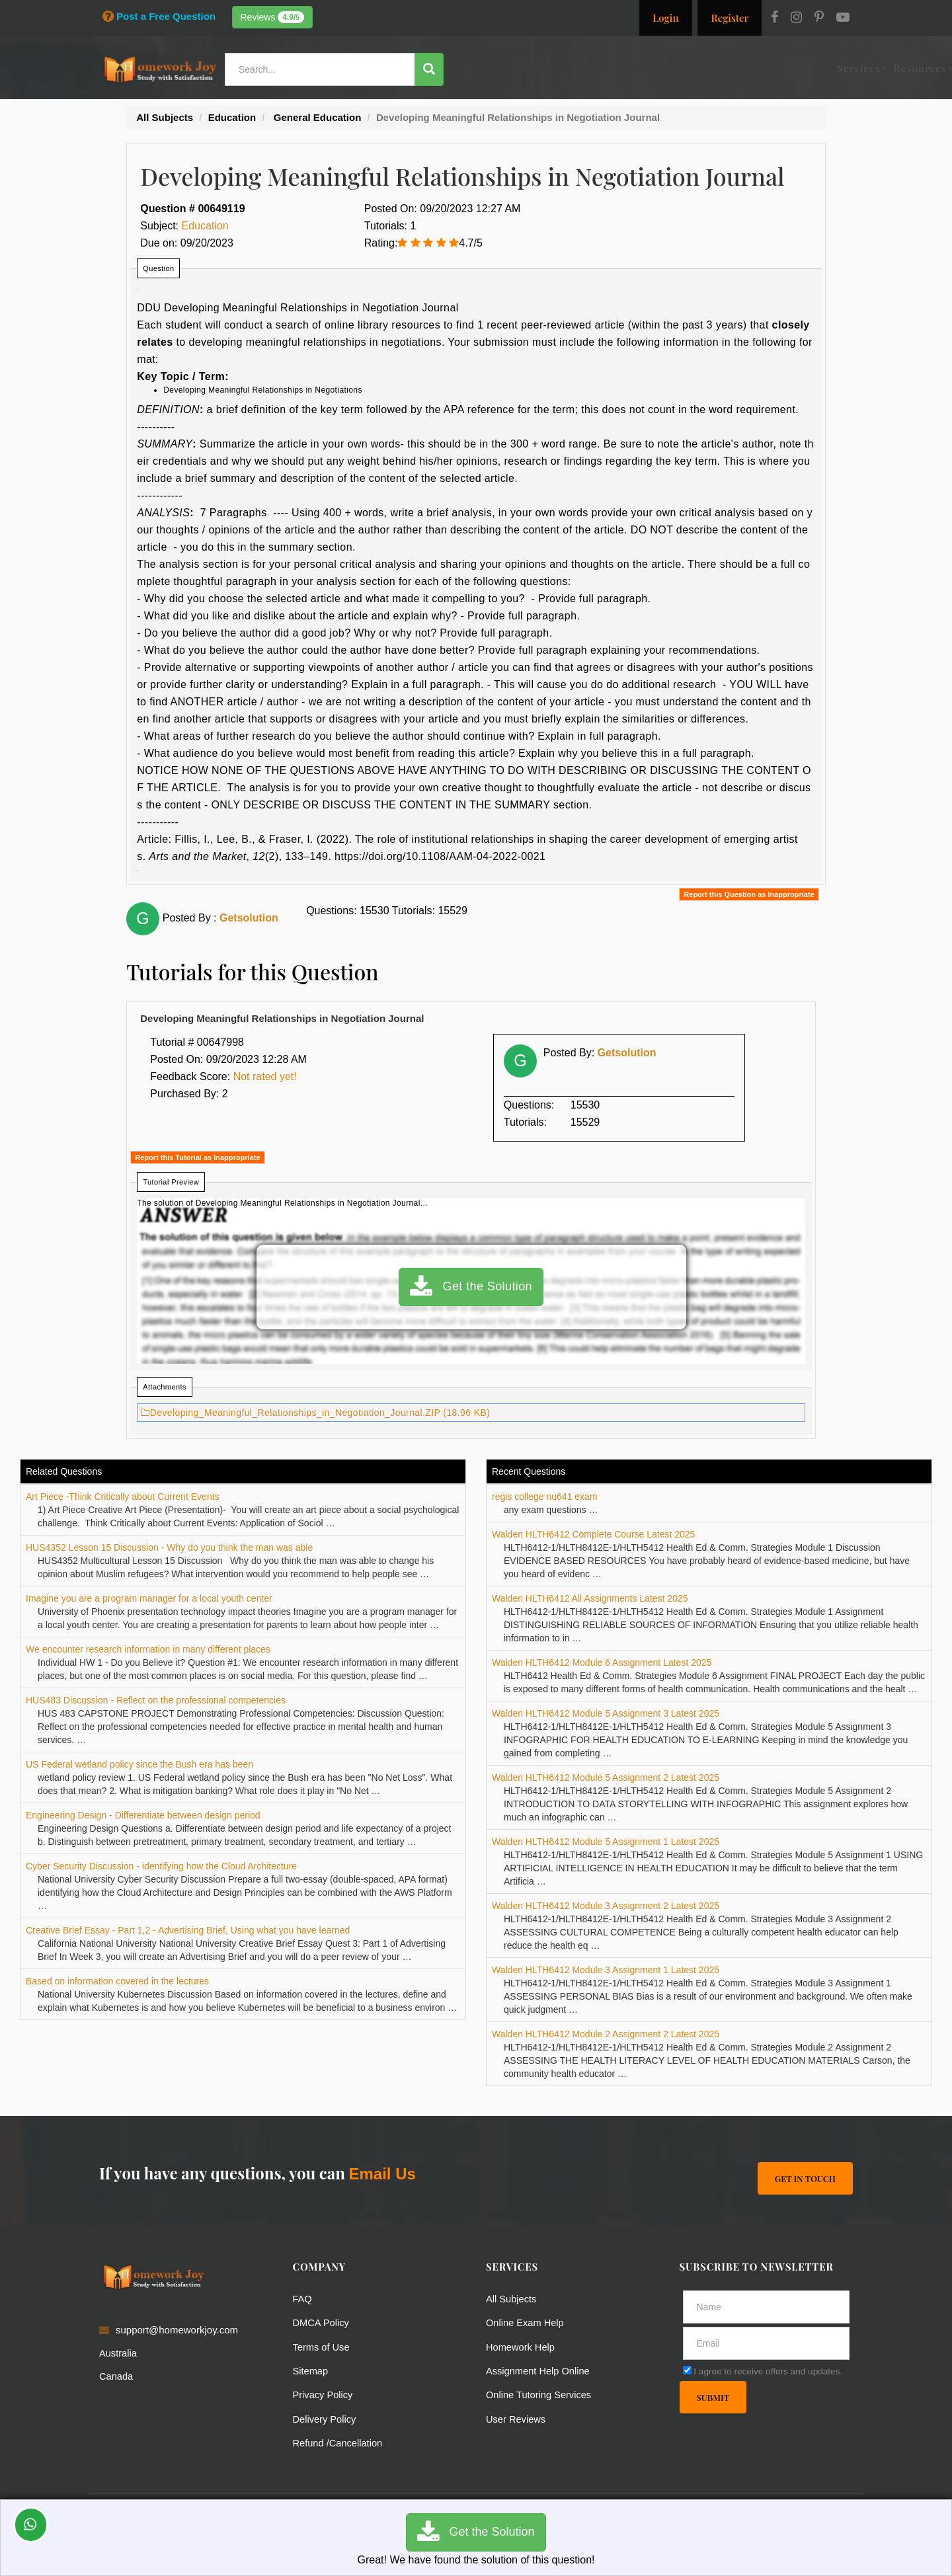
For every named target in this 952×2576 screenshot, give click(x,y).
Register (729, 17)
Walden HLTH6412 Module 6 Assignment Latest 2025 (601, 1662)
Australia (118, 2353)
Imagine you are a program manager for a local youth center (149, 1598)
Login (665, 17)
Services (502, 68)
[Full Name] (766, 2306)
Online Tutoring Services (540, 2394)
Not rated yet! (265, 1076)
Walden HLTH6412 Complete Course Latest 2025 (593, 1534)
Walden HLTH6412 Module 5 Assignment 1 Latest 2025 (605, 1841)
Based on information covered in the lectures (117, 1981)
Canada (116, 2376)
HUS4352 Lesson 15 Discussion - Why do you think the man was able (169, 1547)
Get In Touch (805, 2178)
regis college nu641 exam (545, 1496)
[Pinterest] (819, 18)
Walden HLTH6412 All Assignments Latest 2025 (590, 1598)
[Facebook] (774, 18)
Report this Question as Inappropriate (749, 894)
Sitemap (311, 2370)
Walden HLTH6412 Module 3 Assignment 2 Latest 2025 (605, 1905)
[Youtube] (843, 18)
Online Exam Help (526, 2322)
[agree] (687, 2370)
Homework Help (521, 2346)
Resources (563, 68)
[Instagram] (796, 18)
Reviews (273, 17)
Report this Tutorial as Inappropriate (197, 1157)
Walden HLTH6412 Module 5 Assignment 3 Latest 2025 (605, 1713)
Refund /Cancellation (339, 2441)
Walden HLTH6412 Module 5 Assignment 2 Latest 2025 (605, 1777)
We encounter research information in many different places (148, 1649)
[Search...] (320, 69)
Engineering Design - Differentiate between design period (143, 1815)
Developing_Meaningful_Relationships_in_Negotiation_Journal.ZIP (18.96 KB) (315, 1412)
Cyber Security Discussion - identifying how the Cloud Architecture (161, 1866)
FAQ (303, 2298)
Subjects (625, 68)
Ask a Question (809, 68)
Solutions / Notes (704, 68)
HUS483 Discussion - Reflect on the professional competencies (156, 1700)
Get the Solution (471, 1287)
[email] (766, 2343)
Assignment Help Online (539, 2370)
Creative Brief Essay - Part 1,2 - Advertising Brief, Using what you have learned (188, 1930)
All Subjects (511, 2298)
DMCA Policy (322, 2322)
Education (205, 225)
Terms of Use (322, 2346)
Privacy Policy (323, 2394)
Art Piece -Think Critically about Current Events (122, 1496)
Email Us (381, 2174)
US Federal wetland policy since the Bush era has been (139, 1764)
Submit (713, 2397)
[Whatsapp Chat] (30, 2525)
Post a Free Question (159, 16)
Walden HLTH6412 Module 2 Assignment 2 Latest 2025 (605, 2034)
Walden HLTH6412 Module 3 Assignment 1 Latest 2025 (605, 1970)
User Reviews (516, 2417)
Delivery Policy (325, 2417)
